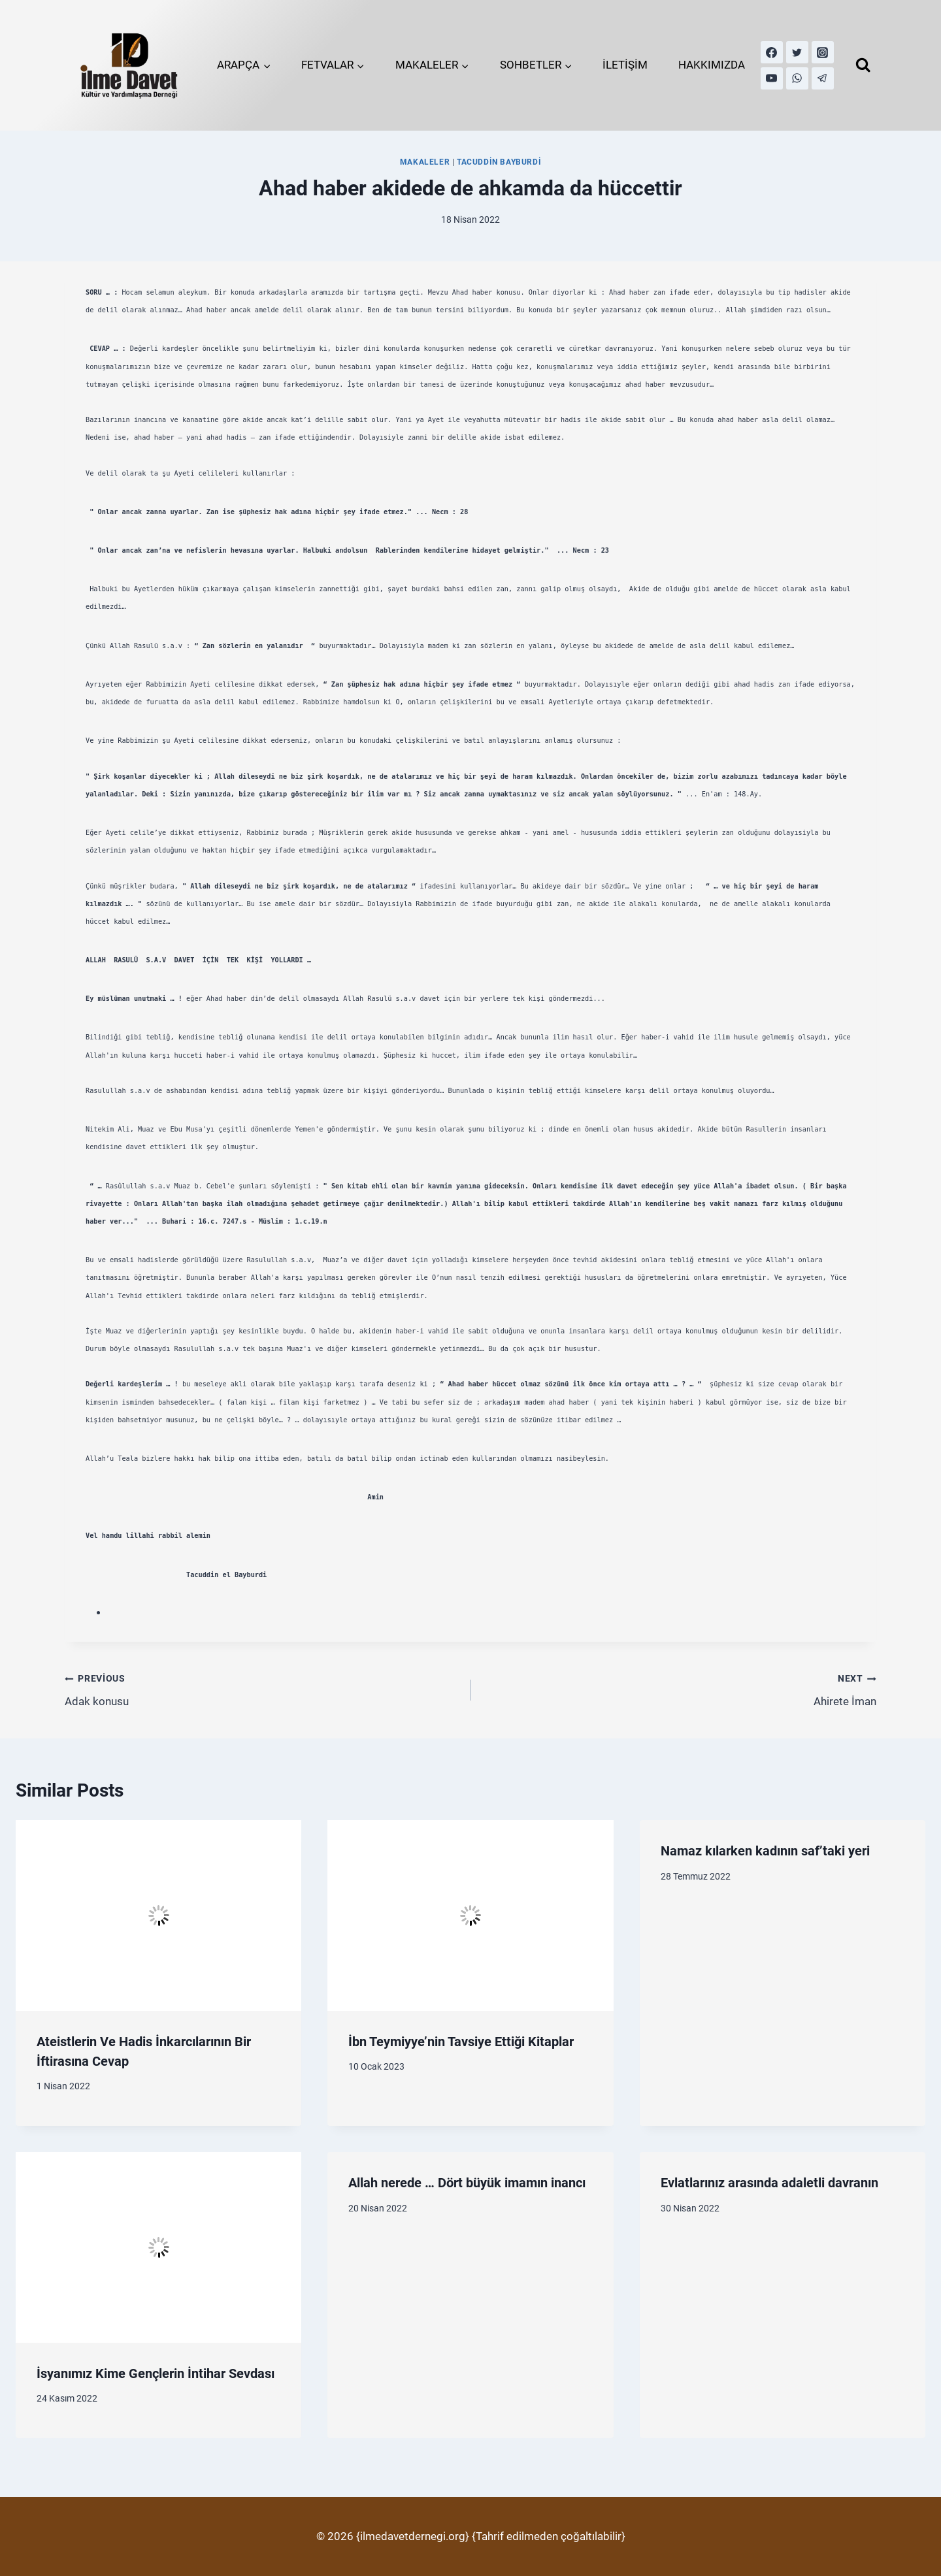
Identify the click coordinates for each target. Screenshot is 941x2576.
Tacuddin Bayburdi (499, 162)
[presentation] (158, 1915)
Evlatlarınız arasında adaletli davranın (769, 2183)
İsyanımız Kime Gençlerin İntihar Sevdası (155, 2373)
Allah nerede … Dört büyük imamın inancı (467, 2183)
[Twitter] (797, 52)
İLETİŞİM (625, 64)
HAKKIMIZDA (711, 64)
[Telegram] (823, 78)
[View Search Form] (863, 65)
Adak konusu (262, 1688)
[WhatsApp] (797, 78)
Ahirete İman (679, 1688)
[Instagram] (823, 52)
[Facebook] (772, 52)
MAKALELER (425, 162)
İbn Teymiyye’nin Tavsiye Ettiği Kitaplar (461, 2041)
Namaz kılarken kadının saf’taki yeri (765, 1851)
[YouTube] (772, 78)
